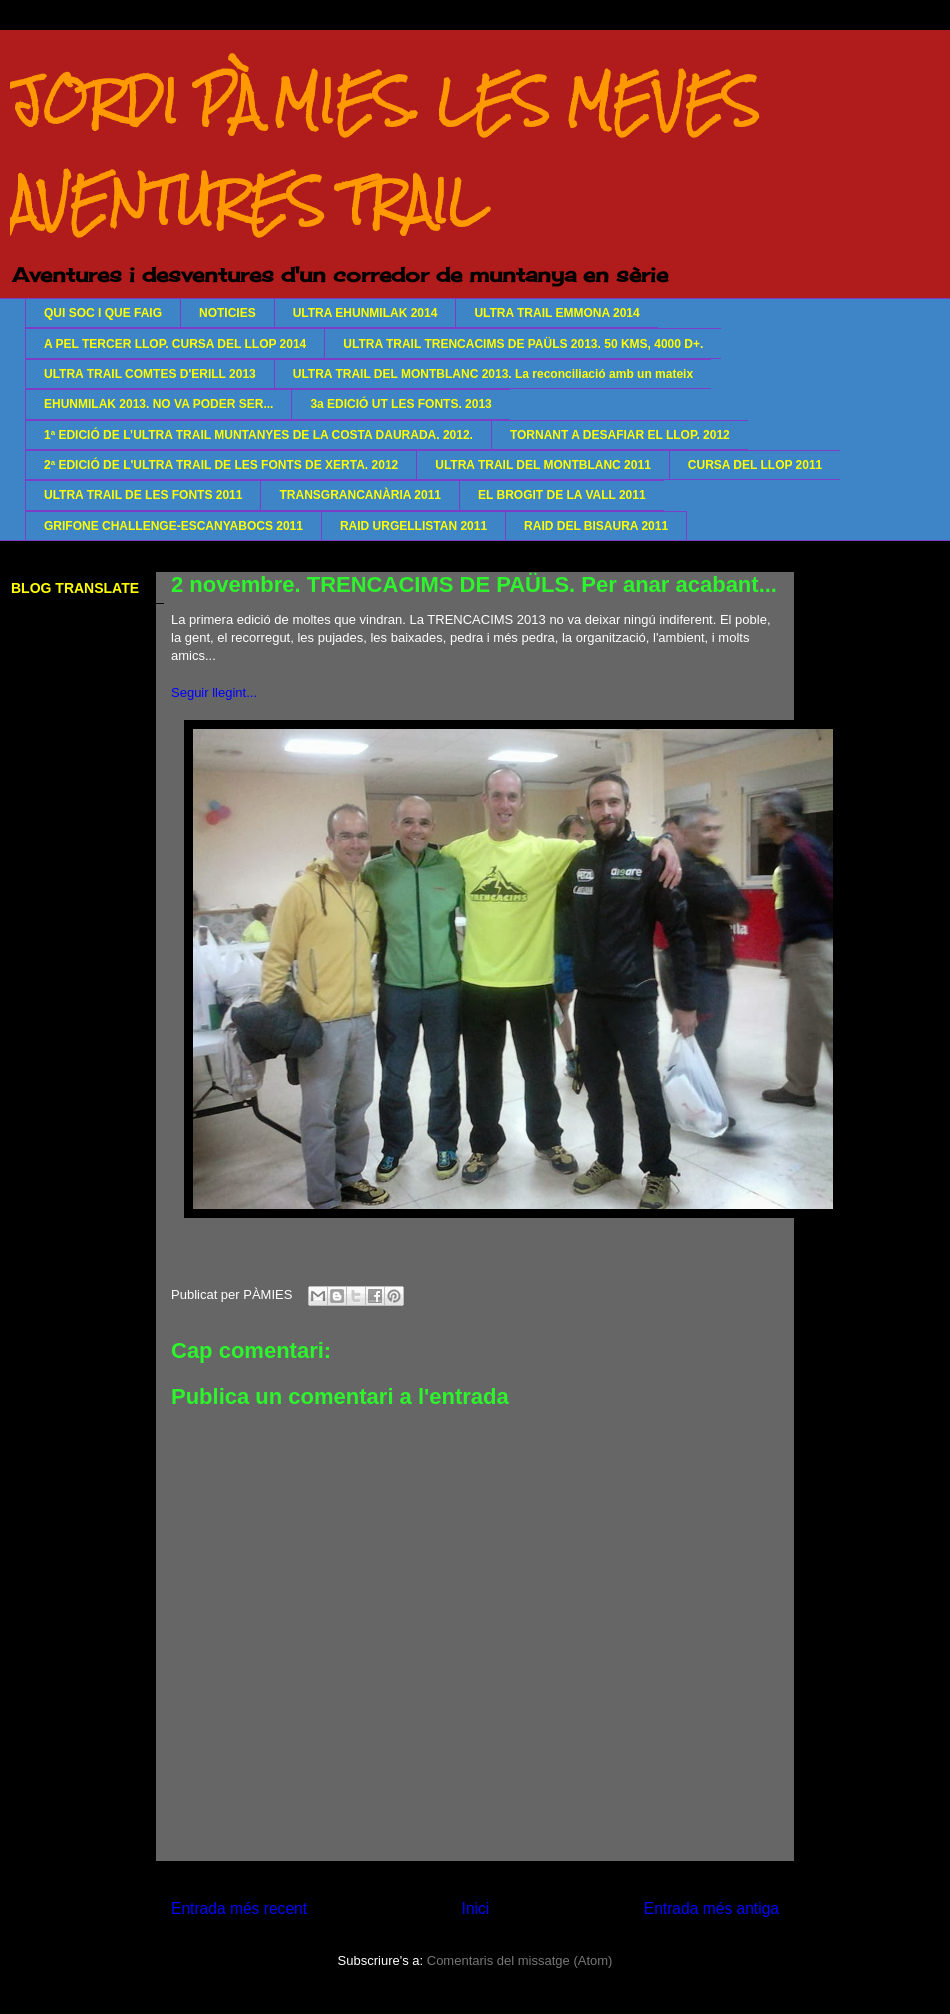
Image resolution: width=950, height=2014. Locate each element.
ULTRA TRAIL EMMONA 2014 (556, 313)
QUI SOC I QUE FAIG (103, 313)
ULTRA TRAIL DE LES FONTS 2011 (143, 495)
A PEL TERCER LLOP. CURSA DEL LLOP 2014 (175, 344)
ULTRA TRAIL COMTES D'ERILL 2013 (150, 374)
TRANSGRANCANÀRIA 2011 (360, 495)
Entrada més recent (239, 1908)
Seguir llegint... (214, 692)
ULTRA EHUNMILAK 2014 (365, 313)
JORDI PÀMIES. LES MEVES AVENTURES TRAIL (384, 151)
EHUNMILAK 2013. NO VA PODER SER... (158, 404)
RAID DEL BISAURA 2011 (596, 526)
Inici (476, 1908)
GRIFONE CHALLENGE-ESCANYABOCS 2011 (173, 526)
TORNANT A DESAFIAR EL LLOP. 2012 (620, 435)
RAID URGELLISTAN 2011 (413, 526)
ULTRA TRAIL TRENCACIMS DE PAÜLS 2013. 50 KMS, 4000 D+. (523, 344)
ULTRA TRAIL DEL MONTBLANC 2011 (543, 465)
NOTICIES (227, 313)
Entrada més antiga (711, 1908)
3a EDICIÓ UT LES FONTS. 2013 (400, 404)
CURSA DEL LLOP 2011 (755, 465)
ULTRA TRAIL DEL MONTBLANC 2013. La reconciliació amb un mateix (493, 374)
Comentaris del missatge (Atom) (520, 1960)
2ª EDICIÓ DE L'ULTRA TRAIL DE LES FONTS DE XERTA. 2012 (221, 465)
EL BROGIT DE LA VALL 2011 (562, 495)
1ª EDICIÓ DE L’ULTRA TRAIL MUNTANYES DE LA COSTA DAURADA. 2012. (258, 435)
